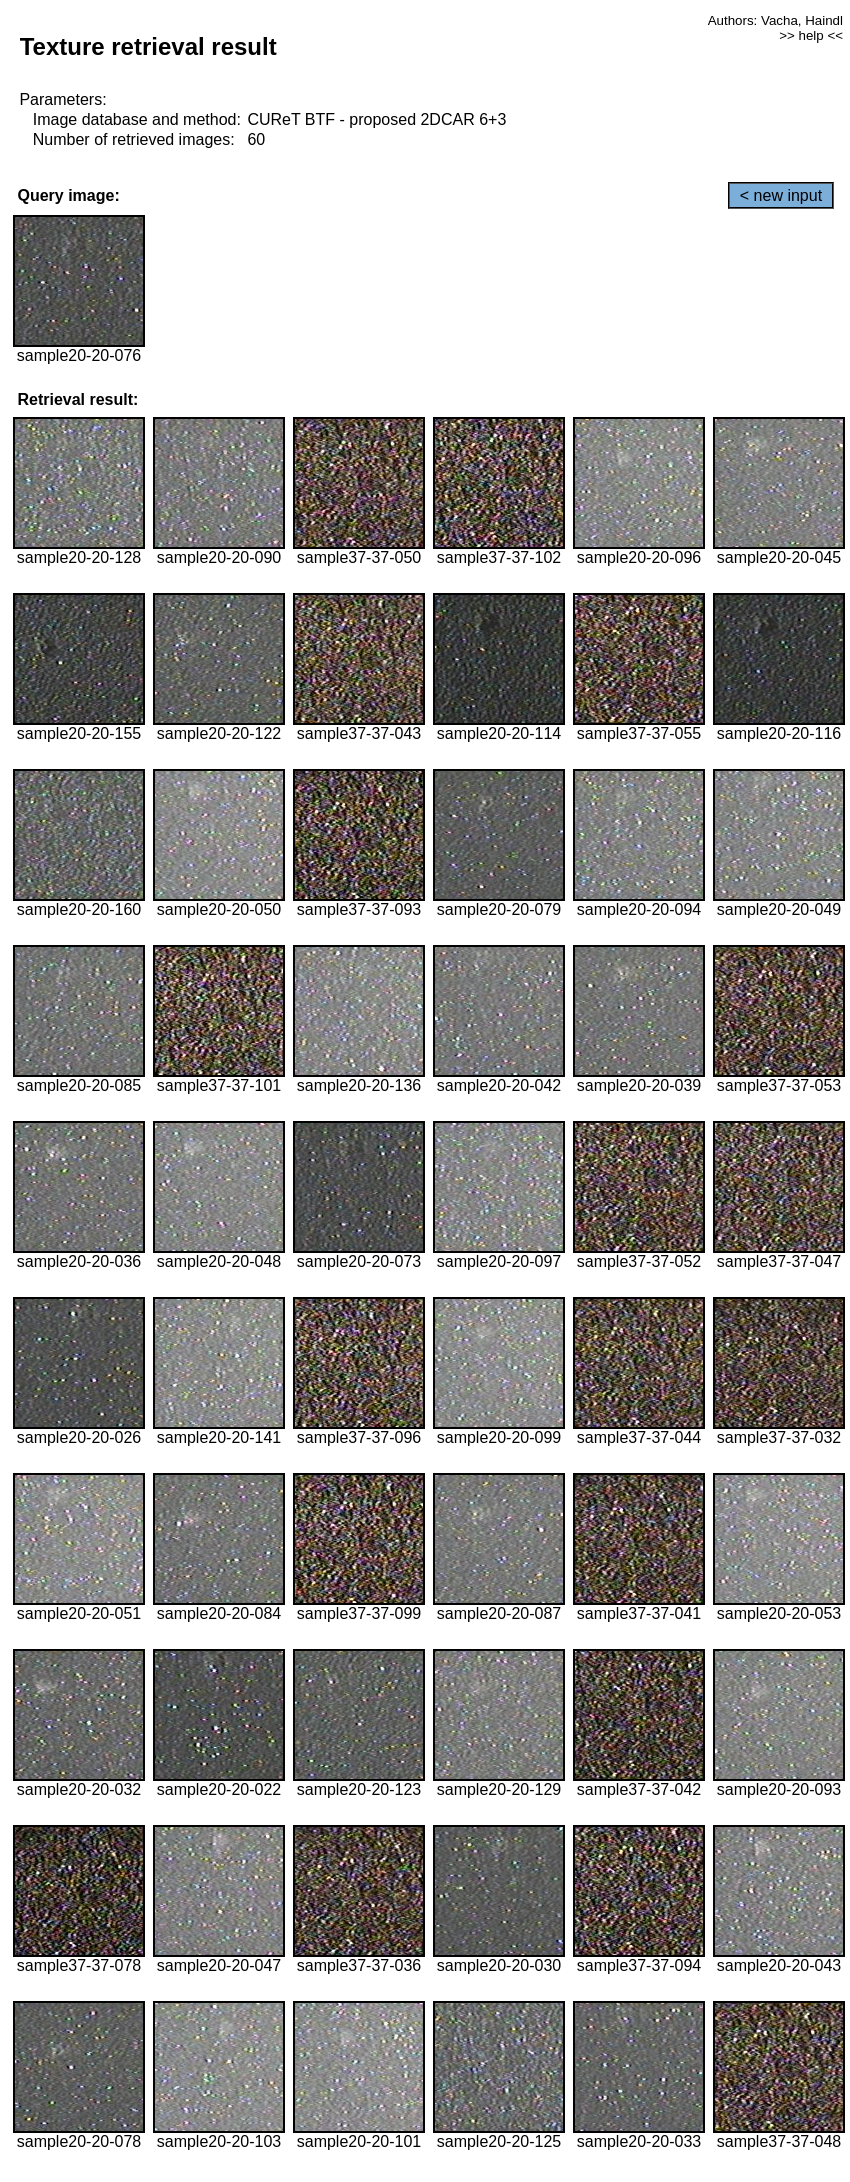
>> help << (811, 35)
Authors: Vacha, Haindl (775, 20)
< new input (781, 195)
